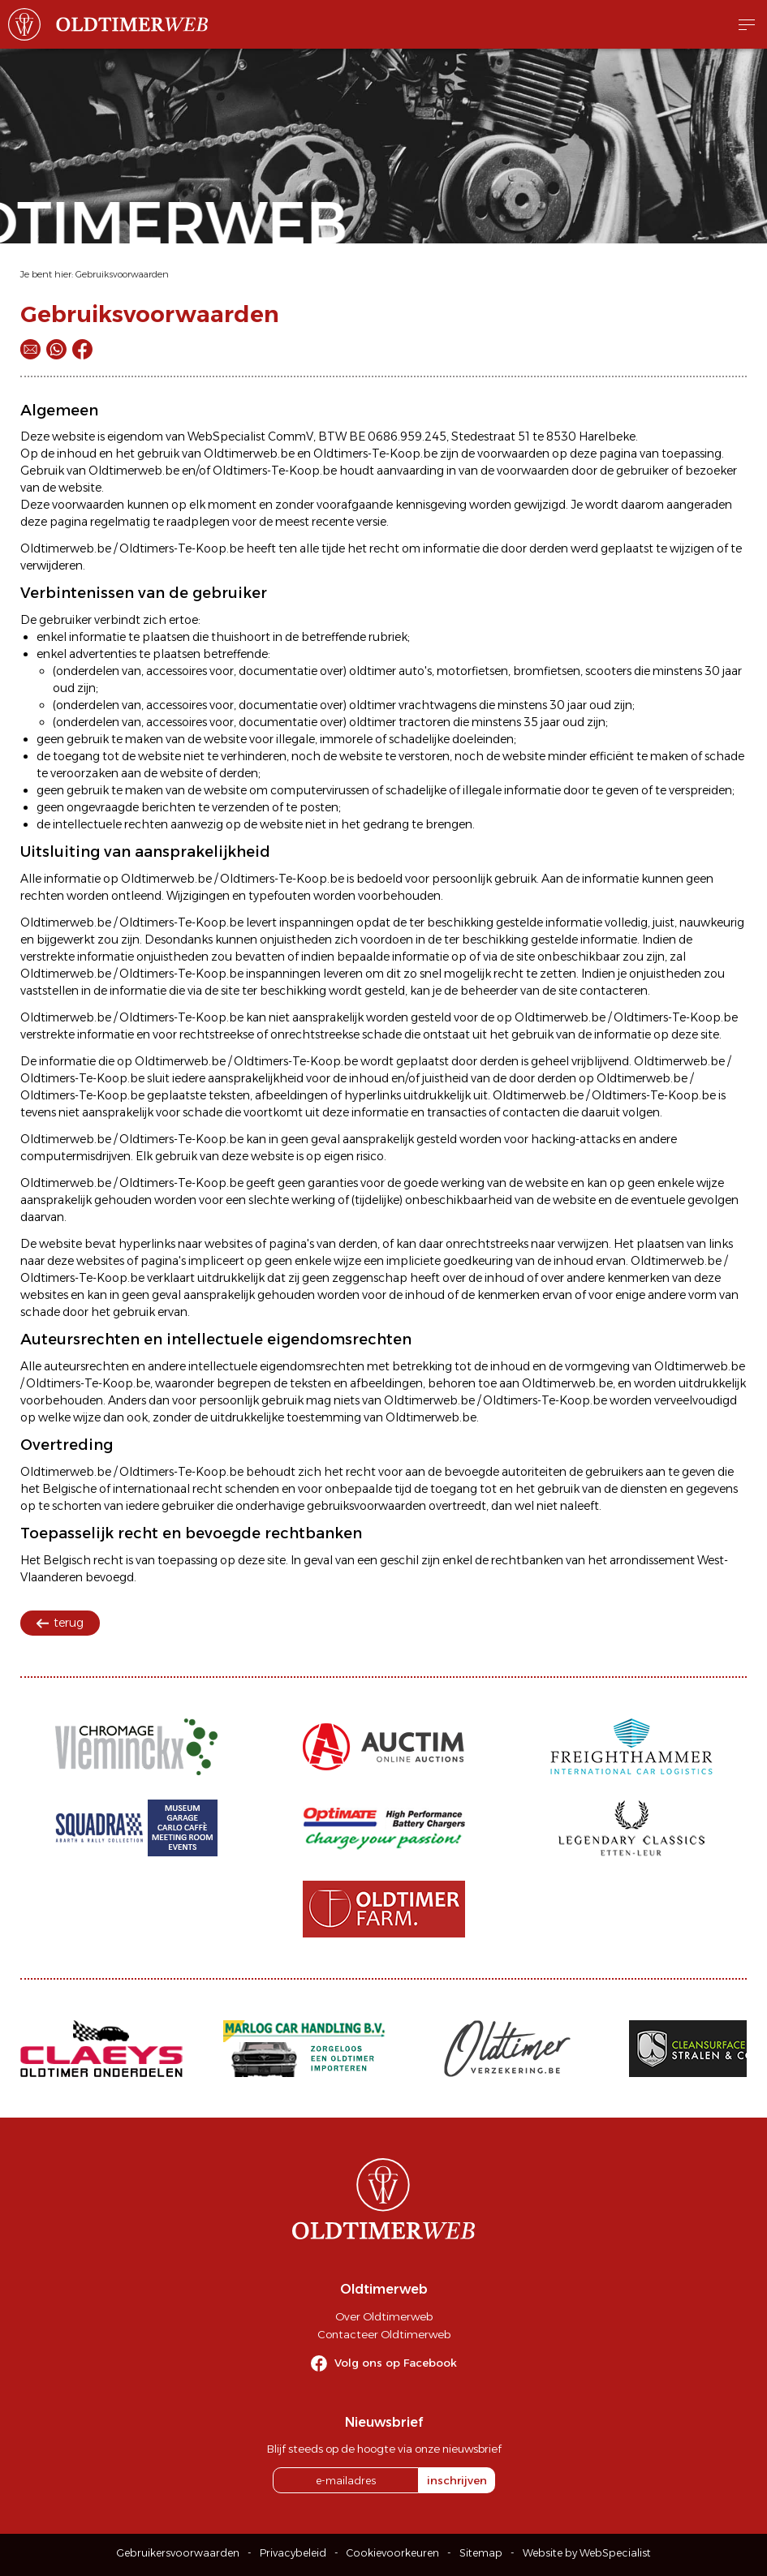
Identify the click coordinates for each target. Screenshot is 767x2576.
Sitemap (480, 2553)
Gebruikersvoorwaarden (178, 2553)
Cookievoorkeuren (393, 2553)
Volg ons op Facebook (395, 2362)
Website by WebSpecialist (587, 2553)
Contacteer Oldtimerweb (383, 2334)
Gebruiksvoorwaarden (122, 274)
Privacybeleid (293, 2553)
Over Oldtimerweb (384, 2316)
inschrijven (457, 2480)
